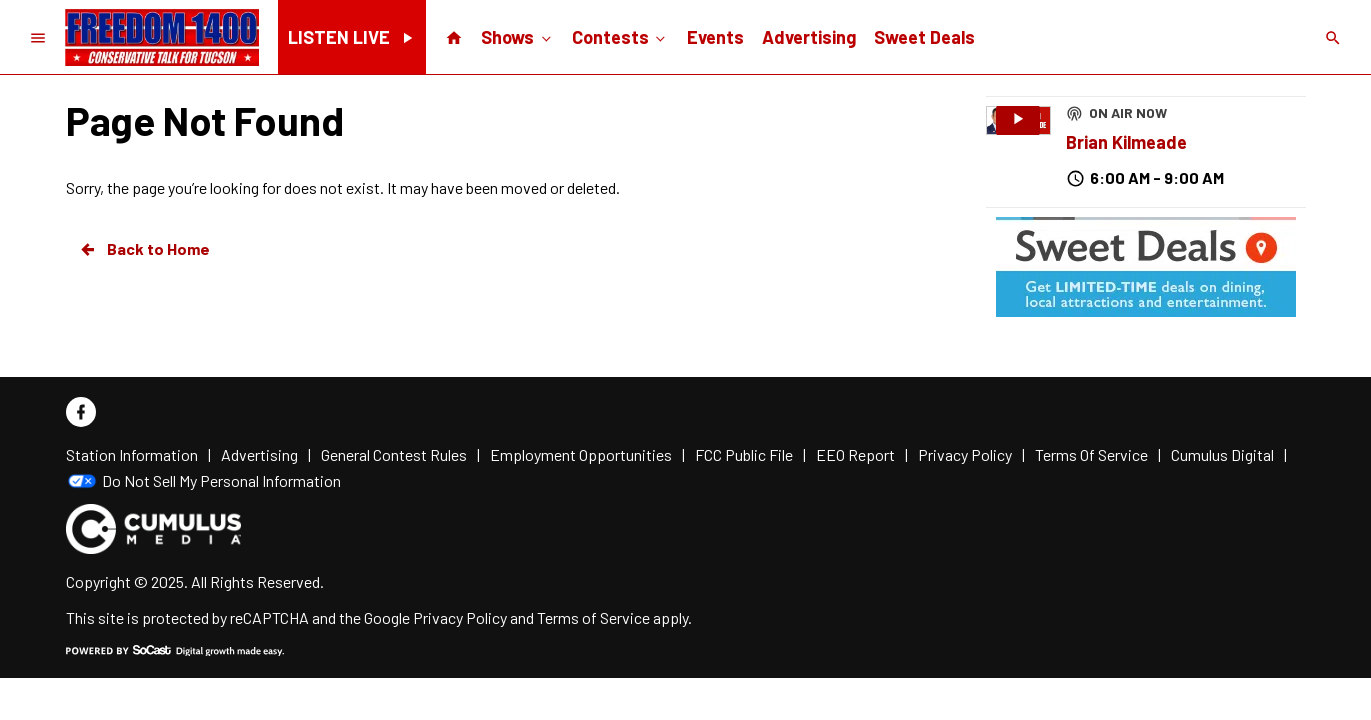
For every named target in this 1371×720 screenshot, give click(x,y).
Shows (517, 36)
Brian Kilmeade (1126, 142)
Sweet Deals (924, 37)
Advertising (809, 37)
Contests (620, 36)
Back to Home (144, 249)
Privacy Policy (460, 617)
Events (715, 37)
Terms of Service (593, 617)
